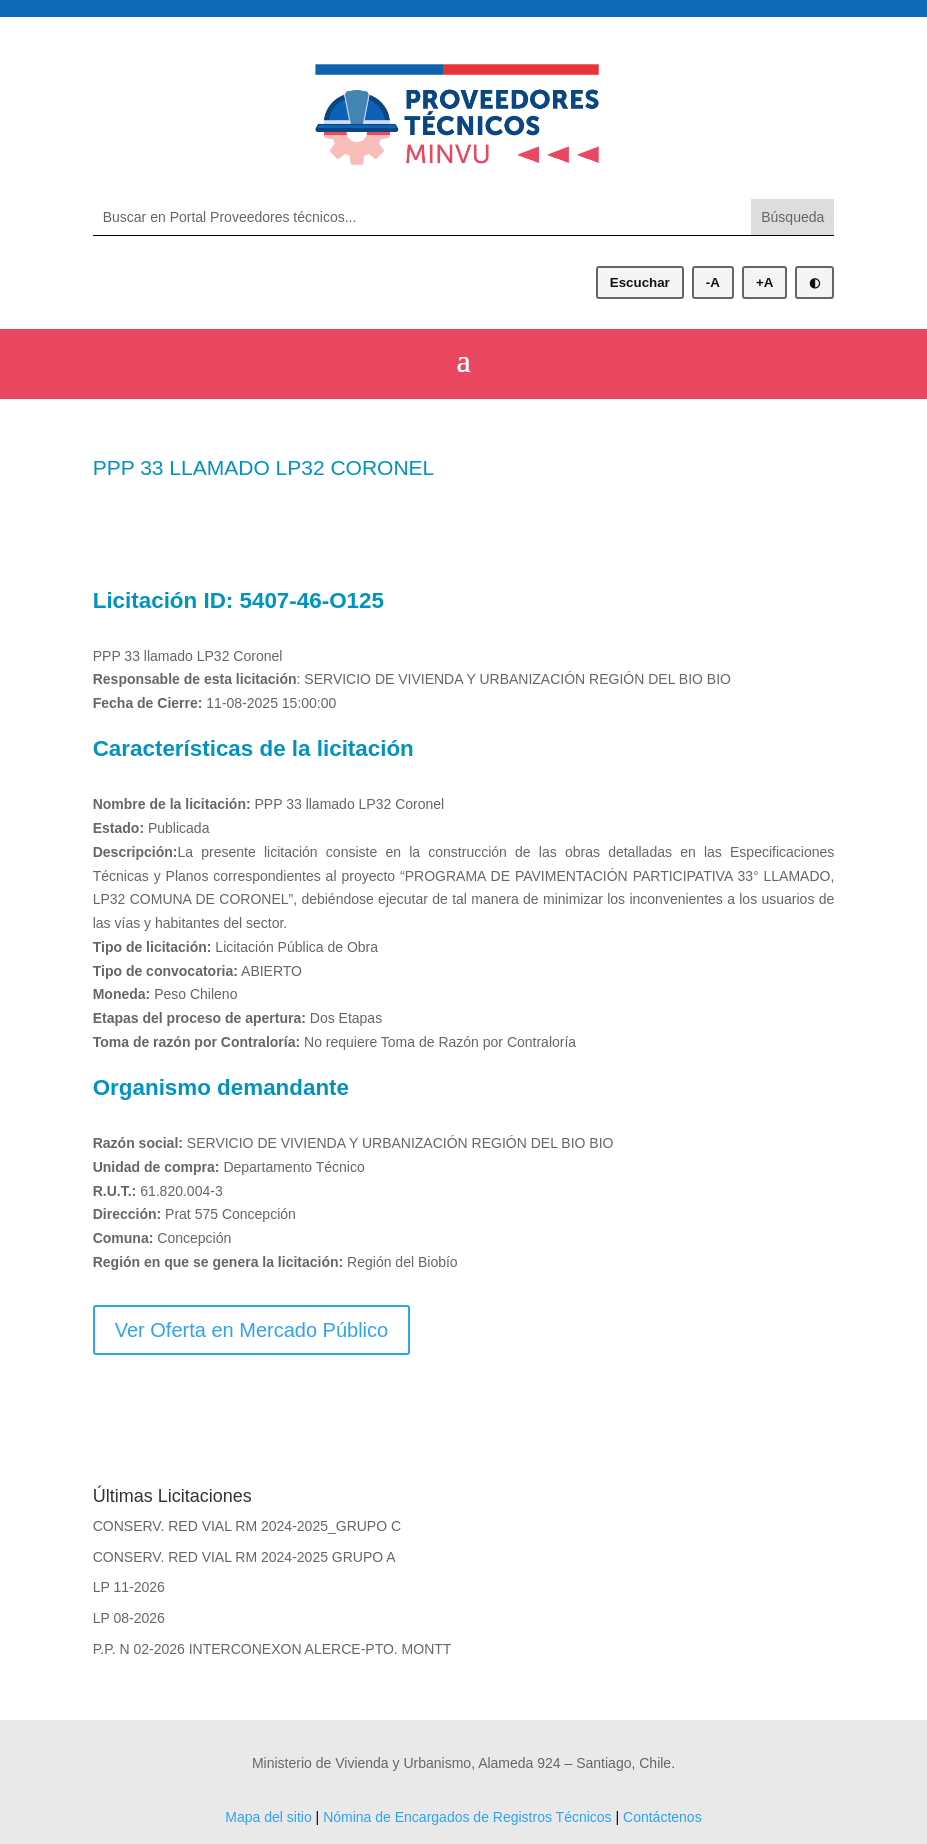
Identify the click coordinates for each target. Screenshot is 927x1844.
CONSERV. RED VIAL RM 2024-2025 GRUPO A (244, 1557)
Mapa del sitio (268, 1817)
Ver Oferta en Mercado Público (251, 1330)
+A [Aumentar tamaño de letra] (764, 282)
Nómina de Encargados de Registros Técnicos (467, 1817)
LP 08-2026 (129, 1618)
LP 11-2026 (129, 1587)
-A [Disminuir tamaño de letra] (713, 282)
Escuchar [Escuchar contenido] (640, 282)
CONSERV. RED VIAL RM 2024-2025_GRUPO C (247, 1526)
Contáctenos (662, 1817)
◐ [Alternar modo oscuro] (814, 282)
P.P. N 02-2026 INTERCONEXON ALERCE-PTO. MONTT (272, 1649)
